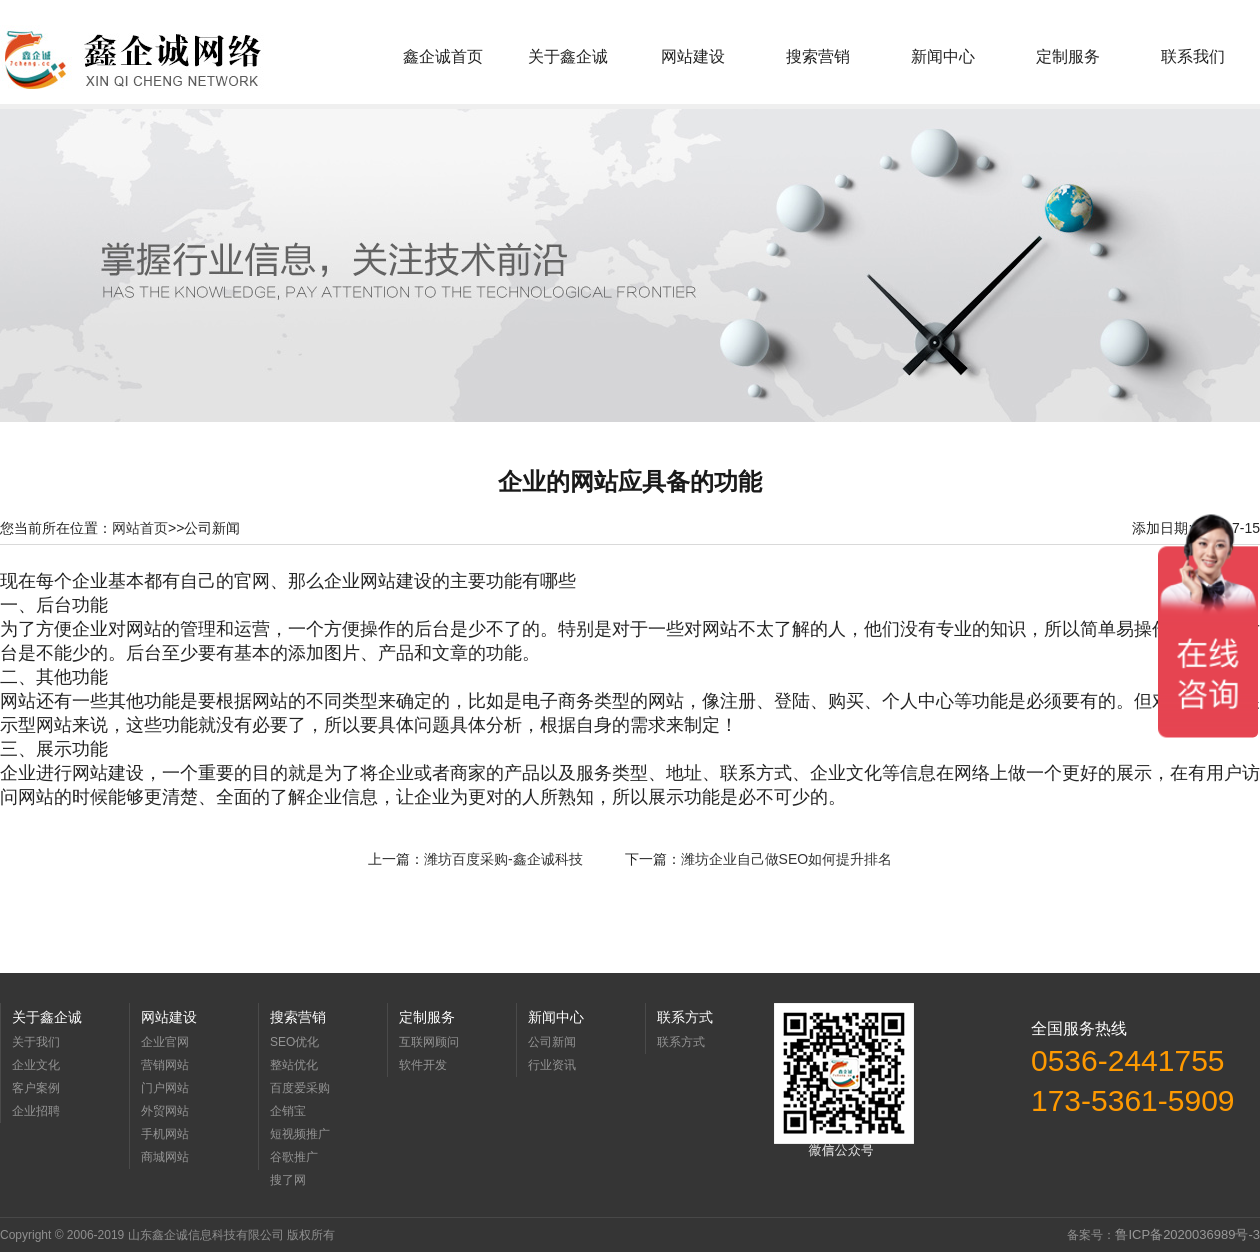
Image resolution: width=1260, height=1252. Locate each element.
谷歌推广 (294, 1157)
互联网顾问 (429, 1042)
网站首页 (140, 528)
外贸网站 (165, 1111)
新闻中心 (943, 56)
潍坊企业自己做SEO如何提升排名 (787, 859)
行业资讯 (552, 1065)
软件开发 (423, 1065)
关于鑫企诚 (568, 56)
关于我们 (36, 1042)
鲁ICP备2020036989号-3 (1187, 1234)
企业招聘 (36, 1111)
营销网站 (165, 1065)
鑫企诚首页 (443, 56)
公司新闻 (552, 1042)
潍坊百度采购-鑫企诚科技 (503, 859)
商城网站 (165, 1157)
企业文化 (36, 1065)
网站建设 (693, 56)
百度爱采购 (300, 1088)
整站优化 (294, 1065)
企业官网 (165, 1042)
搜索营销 (818, 56)
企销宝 (288, 1111)
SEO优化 (294, 1042)
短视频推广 (300, 1134)
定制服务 (1068, 56)
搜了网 (288, 1180)
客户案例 (36, 1088)
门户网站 (165, 1088)
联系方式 (681, 1042)
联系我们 (1193, 56)
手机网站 (165, 1134)
